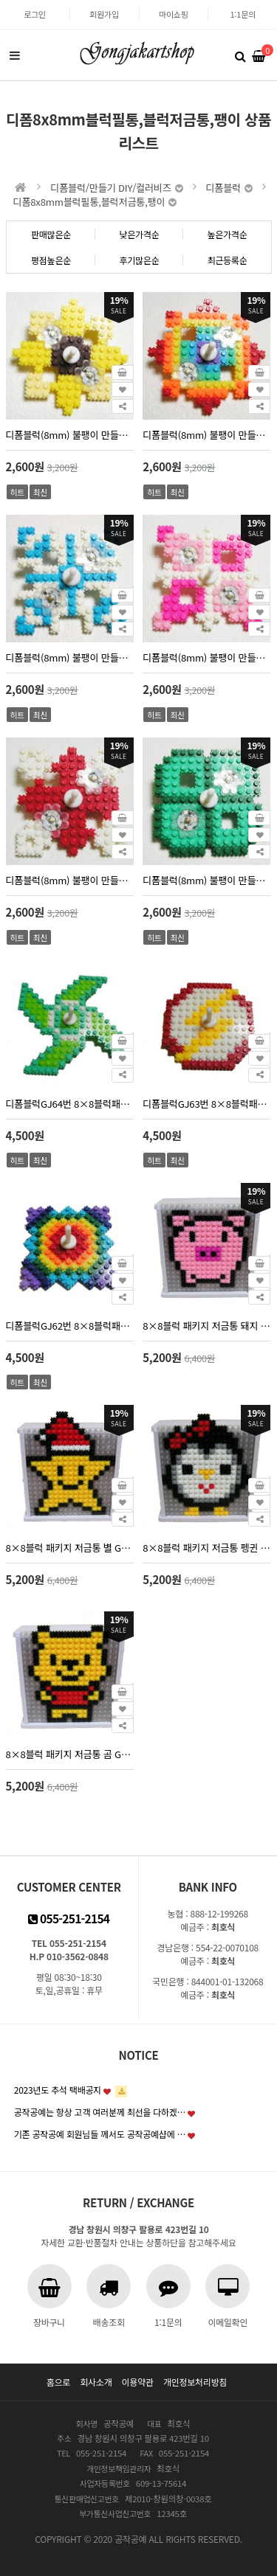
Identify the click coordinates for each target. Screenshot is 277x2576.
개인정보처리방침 (195, 2381)
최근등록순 (227, 259)
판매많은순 (51, 234)
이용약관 (138, 2381)
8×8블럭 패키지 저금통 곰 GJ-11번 (70, 1754)
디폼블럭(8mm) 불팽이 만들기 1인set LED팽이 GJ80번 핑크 (206, 657)
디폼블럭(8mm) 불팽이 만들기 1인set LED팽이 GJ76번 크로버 (206, 880)
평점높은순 (51, 259)
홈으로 (58, 2381)
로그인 (35, 14)
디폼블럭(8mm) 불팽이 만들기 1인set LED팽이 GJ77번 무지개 (206, 435)
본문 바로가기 (0, 0)
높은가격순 (227, 234)
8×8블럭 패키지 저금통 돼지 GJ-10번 (206, 1326)
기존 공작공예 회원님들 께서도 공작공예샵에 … (100, 2134)
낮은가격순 (139, 234)
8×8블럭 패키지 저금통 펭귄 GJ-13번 (206, 1548)
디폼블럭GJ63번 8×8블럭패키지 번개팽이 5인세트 (206, 1104)
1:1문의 (242, 14)
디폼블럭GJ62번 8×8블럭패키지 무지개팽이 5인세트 (70, 1326)
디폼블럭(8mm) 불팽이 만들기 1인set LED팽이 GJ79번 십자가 (70, 880)
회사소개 (96, 2381)
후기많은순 (139, 259)
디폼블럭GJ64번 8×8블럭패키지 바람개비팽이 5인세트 (70, 1104)
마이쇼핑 (173, 14)
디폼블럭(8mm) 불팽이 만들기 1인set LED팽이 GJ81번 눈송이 (70, 657)
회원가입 (104, 14)
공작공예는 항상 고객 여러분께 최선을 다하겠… (100, 2111)
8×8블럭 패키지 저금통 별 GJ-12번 (70, 1548)
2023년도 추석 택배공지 (57, 2089)
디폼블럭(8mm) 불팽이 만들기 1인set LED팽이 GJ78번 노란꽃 (70, 435)
